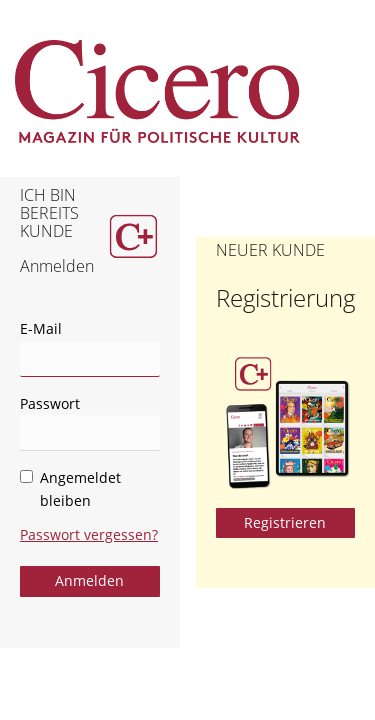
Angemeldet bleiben (70, 489)
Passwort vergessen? (89, 534)
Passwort (50, 403)
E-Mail (41, 328)
